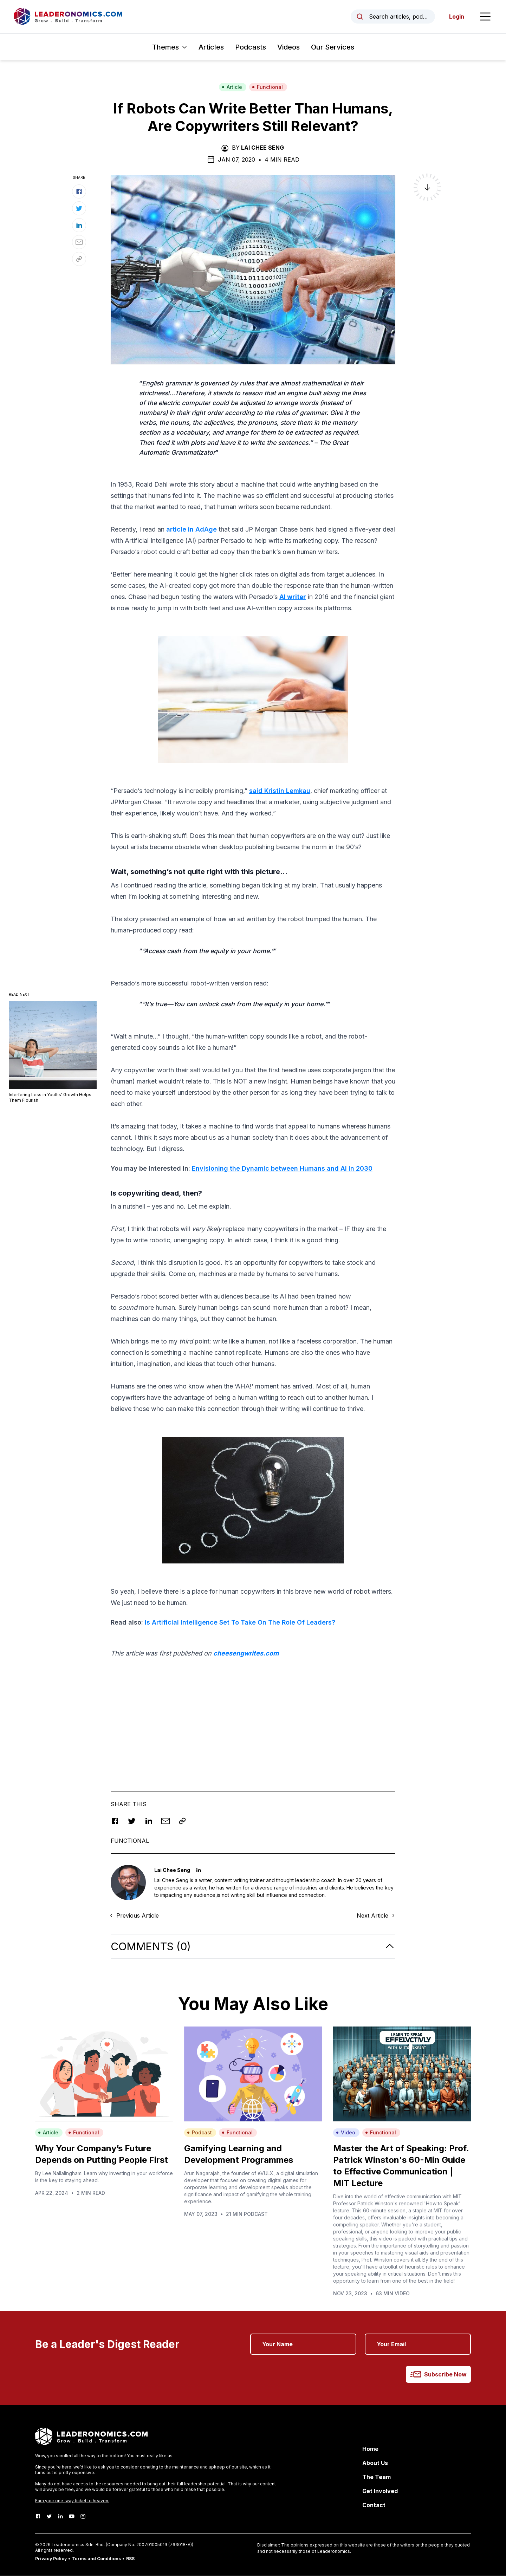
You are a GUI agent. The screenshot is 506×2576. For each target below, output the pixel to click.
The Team (376, 2477)
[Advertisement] (253, 1714)
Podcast (199, 2133)
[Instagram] (83, 2516)
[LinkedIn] (60, 2516)
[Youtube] (71, 2516)
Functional (267, 87)
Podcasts (250, 47)
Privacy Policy (51, 2559)
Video (345, 2133)
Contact (373, 2505)
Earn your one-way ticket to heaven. (72, 2501)
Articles (211, 47)
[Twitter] (49, 2516)
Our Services (332, 47)
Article (232, 87)
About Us (375, 2463)
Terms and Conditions (96, 2559)
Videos (288, 47)
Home (370, 2449)
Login (456, 16)
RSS (130, 2559)
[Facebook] (38, 2516)
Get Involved (380, 2491)
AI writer (292, 597)
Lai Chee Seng (262, 147)
